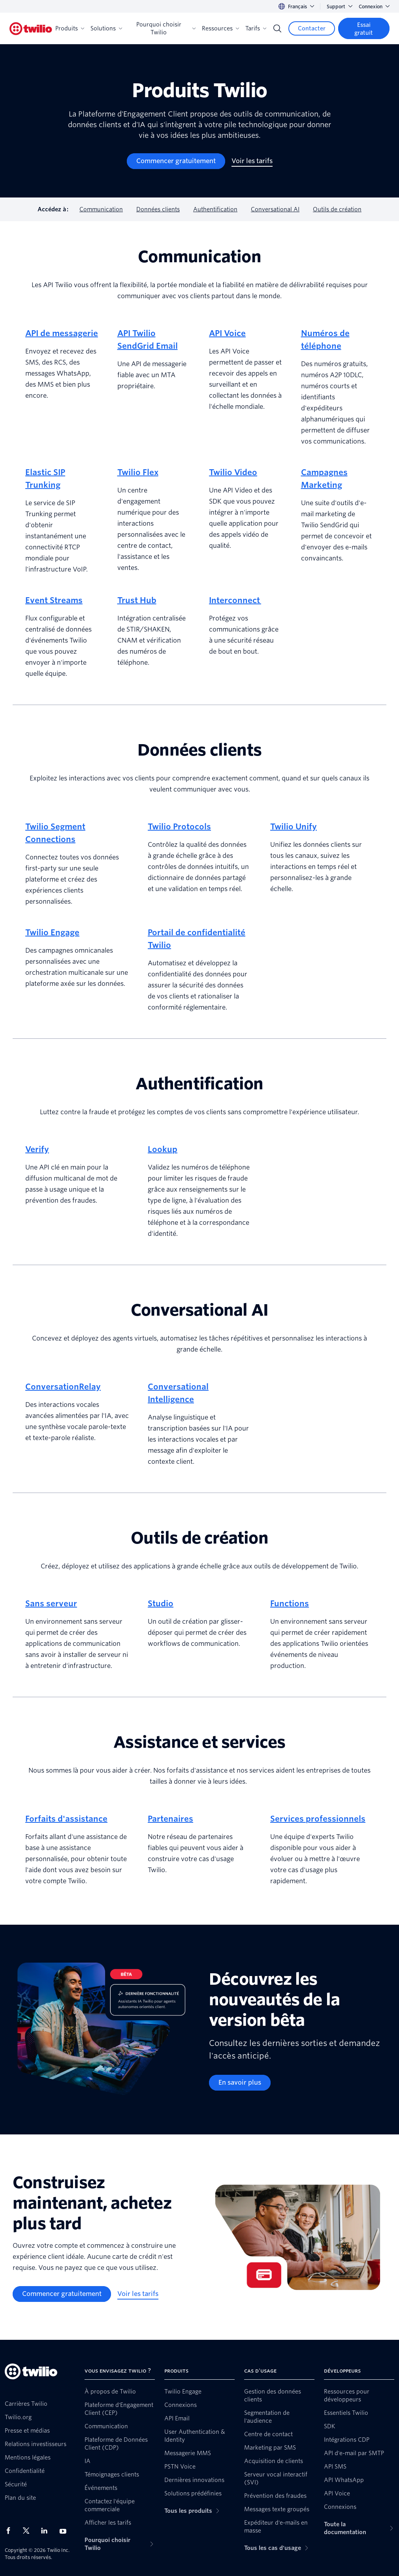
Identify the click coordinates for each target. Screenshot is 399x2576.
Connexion (374, 6)
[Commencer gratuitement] (176, 161)
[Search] (277, 28)
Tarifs (255, 28)
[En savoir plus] (240, 2083)
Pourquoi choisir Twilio (166, 28)
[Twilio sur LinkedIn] (47, 2530)
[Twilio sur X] (29, 2530)
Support (339, 6)
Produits (69, 28)
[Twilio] (30, 28)
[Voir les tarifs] (252, 161)
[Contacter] (311, 28)
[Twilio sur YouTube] (65, 2530)
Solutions (106, 28)
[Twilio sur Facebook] (11, 2530)
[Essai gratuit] (364, 28)
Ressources (220, 28)
